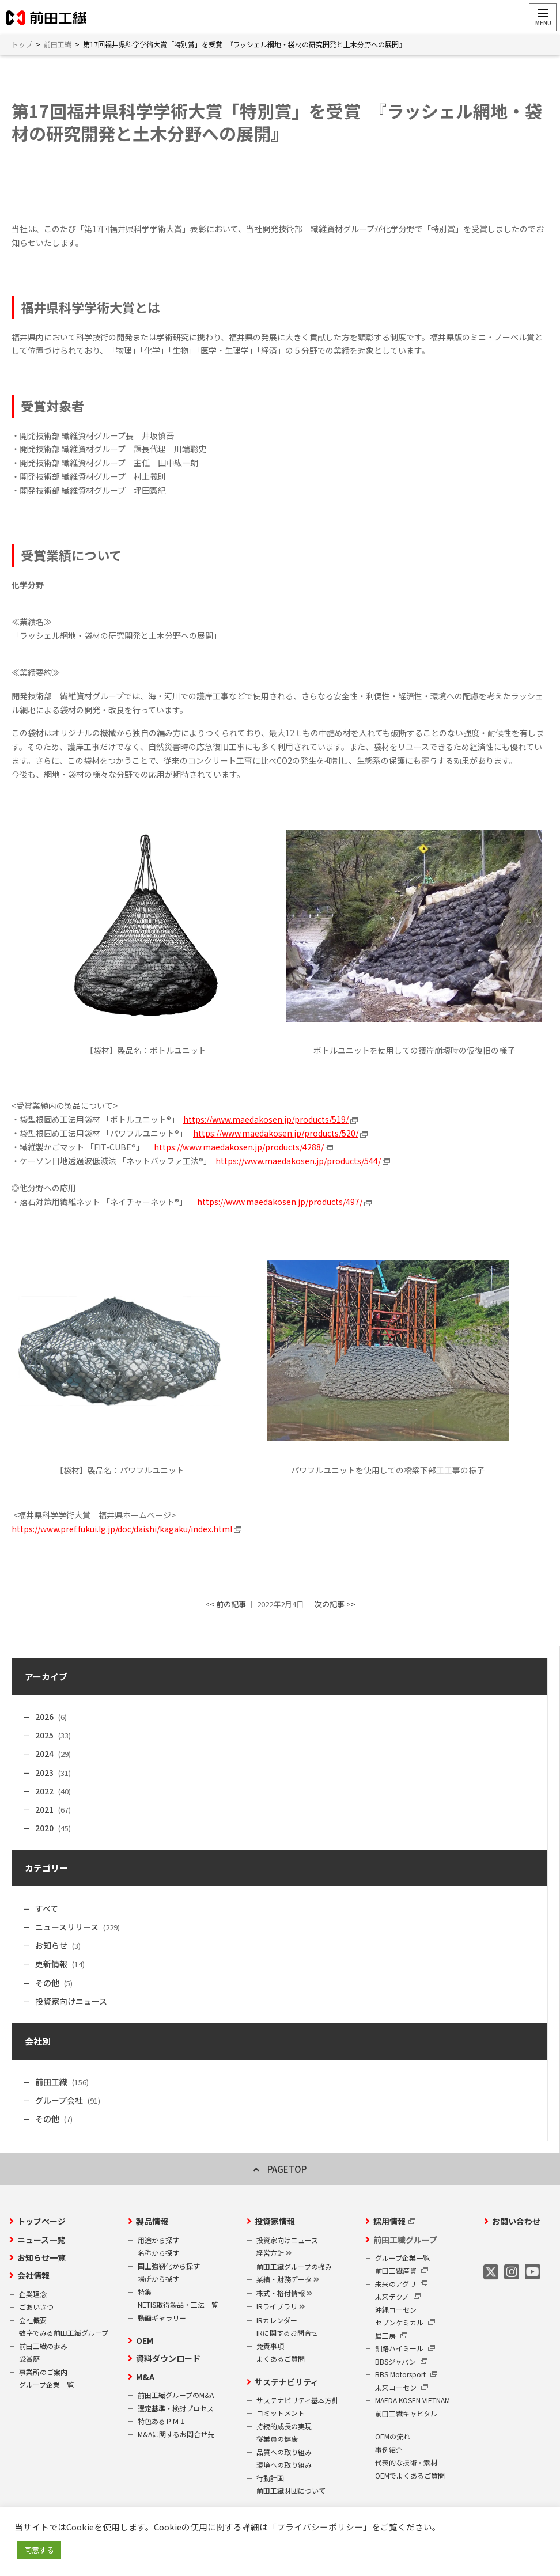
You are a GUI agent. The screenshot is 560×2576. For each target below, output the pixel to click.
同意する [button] (39, 2549)
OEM (144, 2341)
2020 (44, 1828)
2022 (44, 1791)
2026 (44, 1717)
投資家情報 (275, 2222)
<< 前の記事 (225, 1604)
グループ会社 (59, 2100)
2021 (44, 1810)
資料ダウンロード (168, 2359)
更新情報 (51, 1964)
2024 (44, 1754)
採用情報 (389, 2222)
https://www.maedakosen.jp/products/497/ (279, 1202)
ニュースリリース (67, 1927)
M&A (145, 2377)
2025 (44, 1735)
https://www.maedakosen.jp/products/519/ (266, 1120)
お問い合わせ (516, 2222)
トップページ (41, 2222)
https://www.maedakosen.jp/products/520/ (275, 1133)
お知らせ (51, 1946)
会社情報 (33, 2276)
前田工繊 (51, 2082)
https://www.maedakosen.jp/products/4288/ (239, 1147)
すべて (46, 1908)
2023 (44, 1772)
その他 (47, 1982)
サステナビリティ (287, 2382)
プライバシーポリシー (320, 2527)
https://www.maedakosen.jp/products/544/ (298, 1160)
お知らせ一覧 (41, 2258)
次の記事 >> (335, 1604)
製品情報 (152, 2222)
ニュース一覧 (41, 2240)
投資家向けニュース (71, 2001)
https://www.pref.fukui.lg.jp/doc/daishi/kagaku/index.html (122, 1529)
